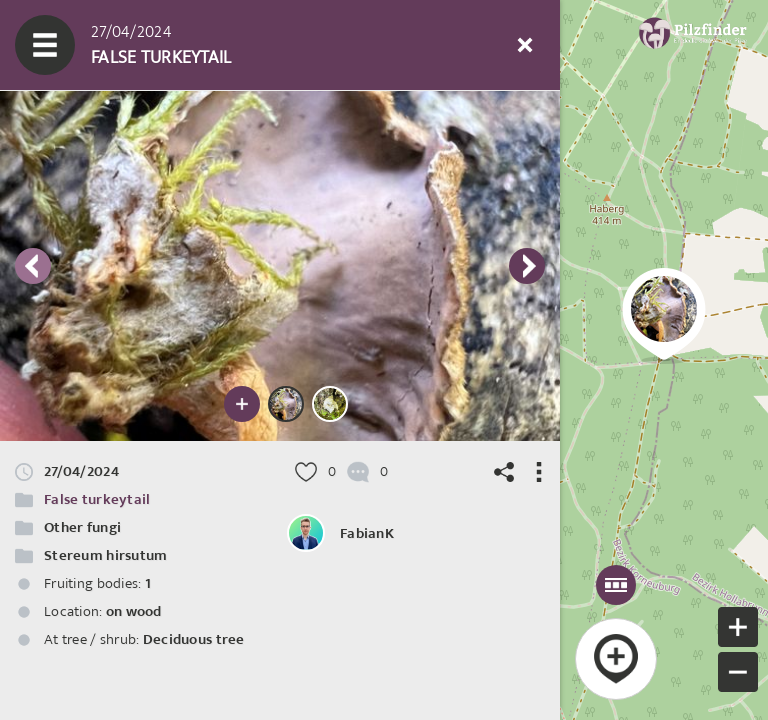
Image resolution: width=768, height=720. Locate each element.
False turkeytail (97, 499)
